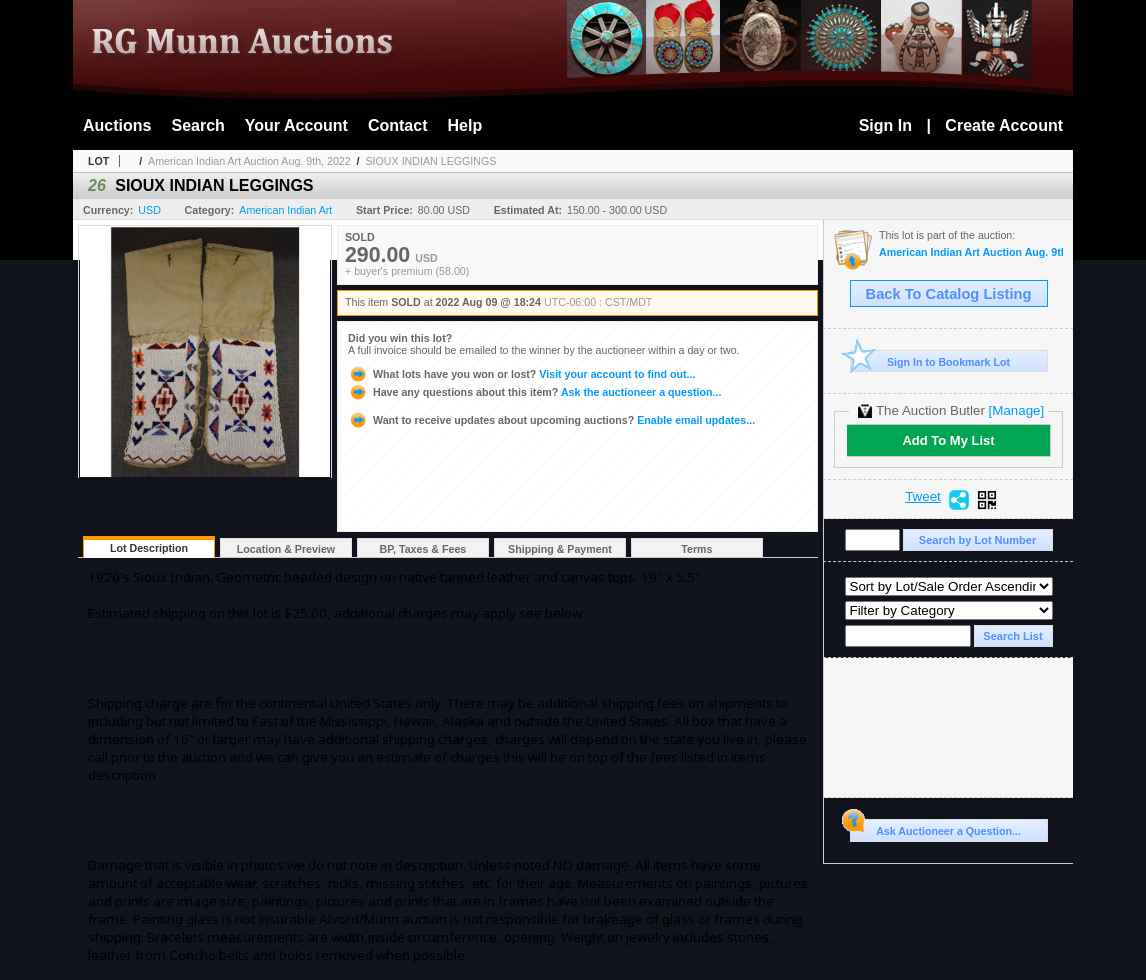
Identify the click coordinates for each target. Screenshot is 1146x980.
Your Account (296, 125)
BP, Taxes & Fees (423, 549)
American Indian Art (285, 210)
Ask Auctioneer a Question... (935, 828)
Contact (398, 125)
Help (465, 125)
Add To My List (948, 440)
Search (197, 125)
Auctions (117, 125)
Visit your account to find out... (521, 374)
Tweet (923, 497)
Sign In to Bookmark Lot (930, 361)
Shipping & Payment (560, 549)
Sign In (885, 125)
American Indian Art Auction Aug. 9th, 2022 (249, 161)
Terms (696, 549)
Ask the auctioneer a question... (534, 392)
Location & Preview (286, 549)
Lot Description (149, 548)
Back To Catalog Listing (949, 294)
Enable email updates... (551, 420)
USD (149, 210)
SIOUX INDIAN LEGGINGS (431, 161)
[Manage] (1016, 410)
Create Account (1004, 125)
